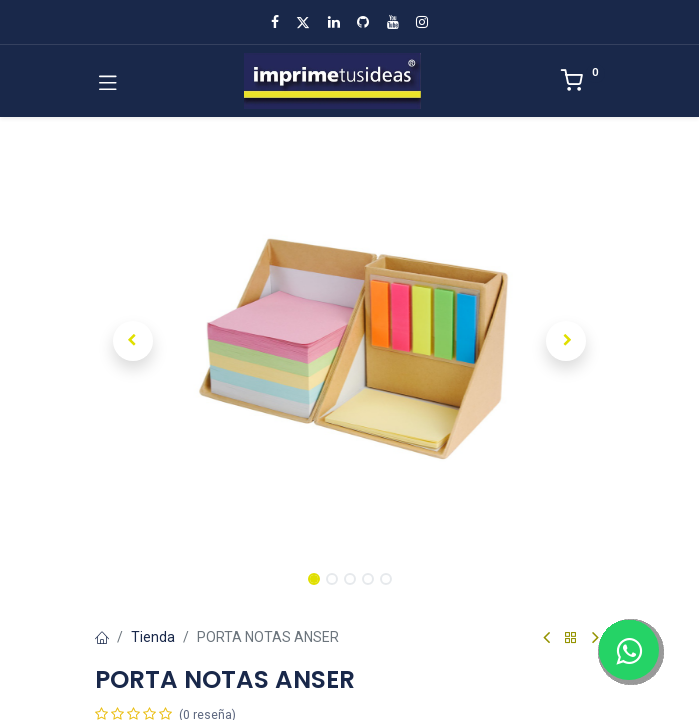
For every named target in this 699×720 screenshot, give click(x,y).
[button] (133, 341)
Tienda (153, 637)
